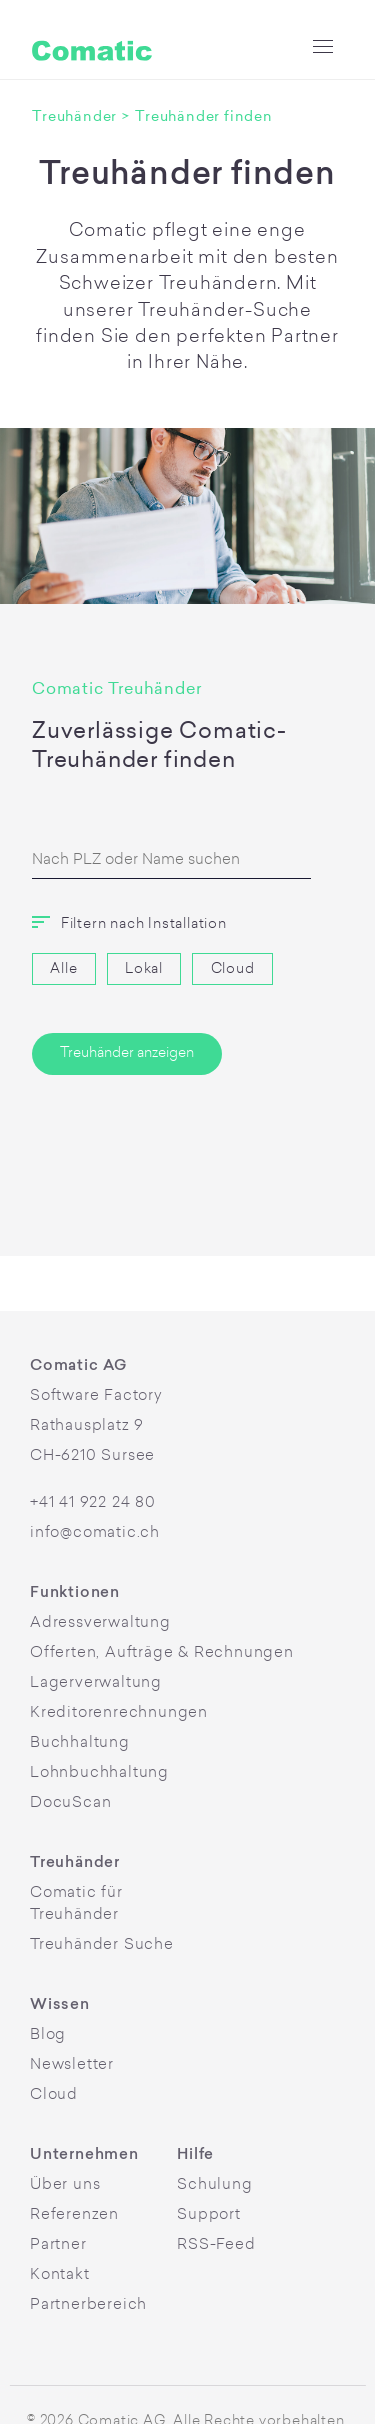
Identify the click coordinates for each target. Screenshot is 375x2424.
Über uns (65, 2185)
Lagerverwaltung (96, 1683)
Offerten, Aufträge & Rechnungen (162, 1653)
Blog (48, 2035)
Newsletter (72, 2065)
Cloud (233, 969)
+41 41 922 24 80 (93, 1503)
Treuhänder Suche (102, 1945)
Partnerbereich (88, 2305)
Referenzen (74, 2215)
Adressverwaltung (100, 1623)
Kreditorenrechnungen (119, 1713)
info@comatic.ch (95, 1533)
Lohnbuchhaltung (99, 1773)
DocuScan (70, 1803)
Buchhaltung (80, 1743)
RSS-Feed (216, 2245)
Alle (63, 969)
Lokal (144, 969)
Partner (58, 2245)
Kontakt (60, 2275)
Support (209, 2215)
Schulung (214, 2185)
